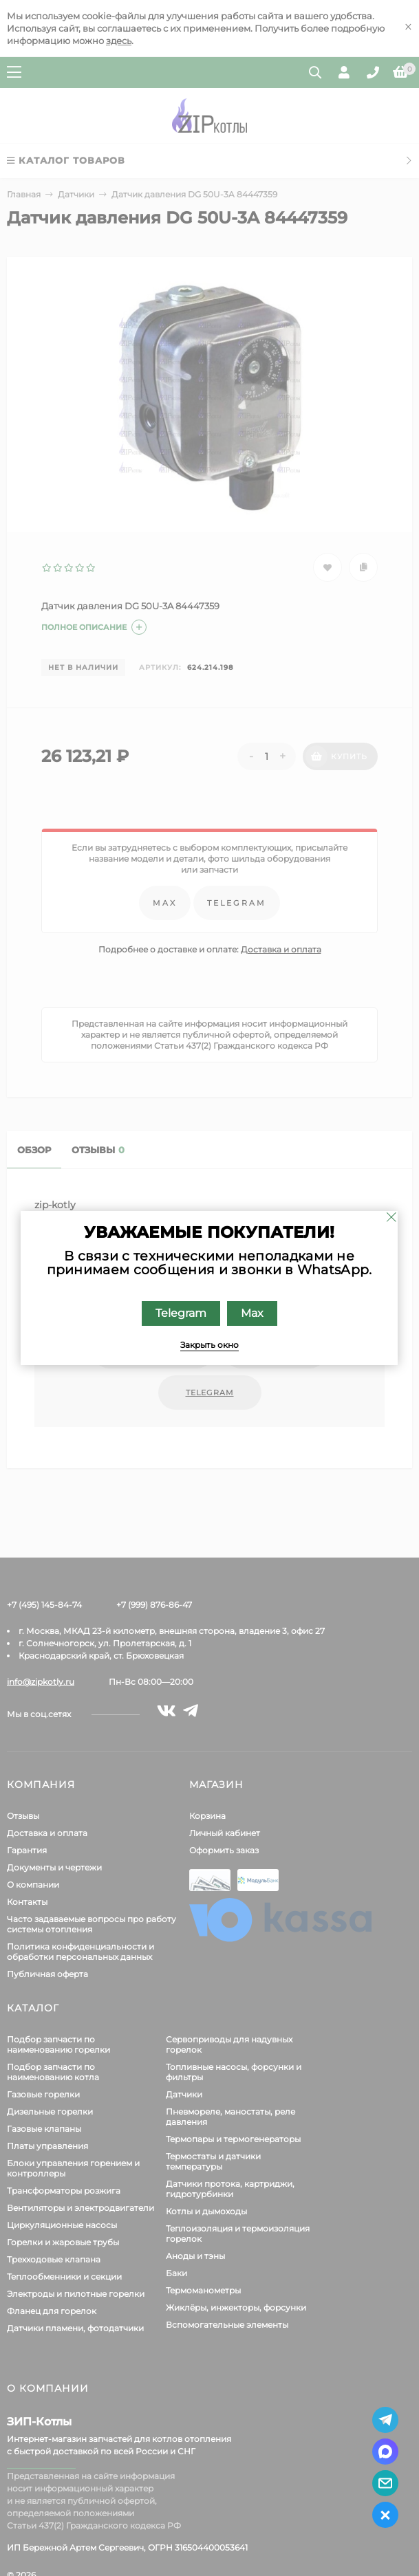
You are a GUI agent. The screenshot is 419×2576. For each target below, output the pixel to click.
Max (252, 1313)
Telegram (180, 1313)
